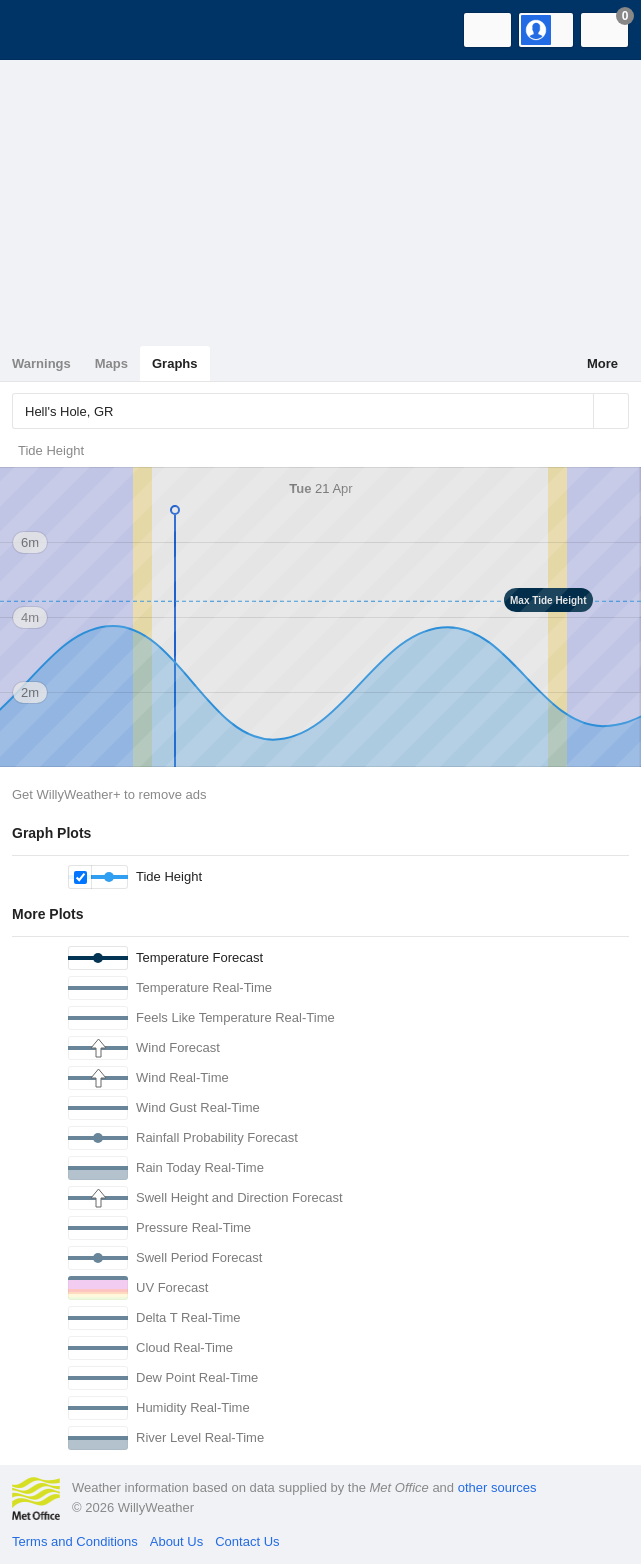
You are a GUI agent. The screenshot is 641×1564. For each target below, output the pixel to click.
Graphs (175, 363)
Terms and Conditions (75, 1541)
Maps (111, 363)
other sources (497, 1487)
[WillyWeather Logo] (45, 30)
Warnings (41, 363)
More (602, 363)
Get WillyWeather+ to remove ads (109, 794)
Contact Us (247, 1541)
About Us (176, 1541)
